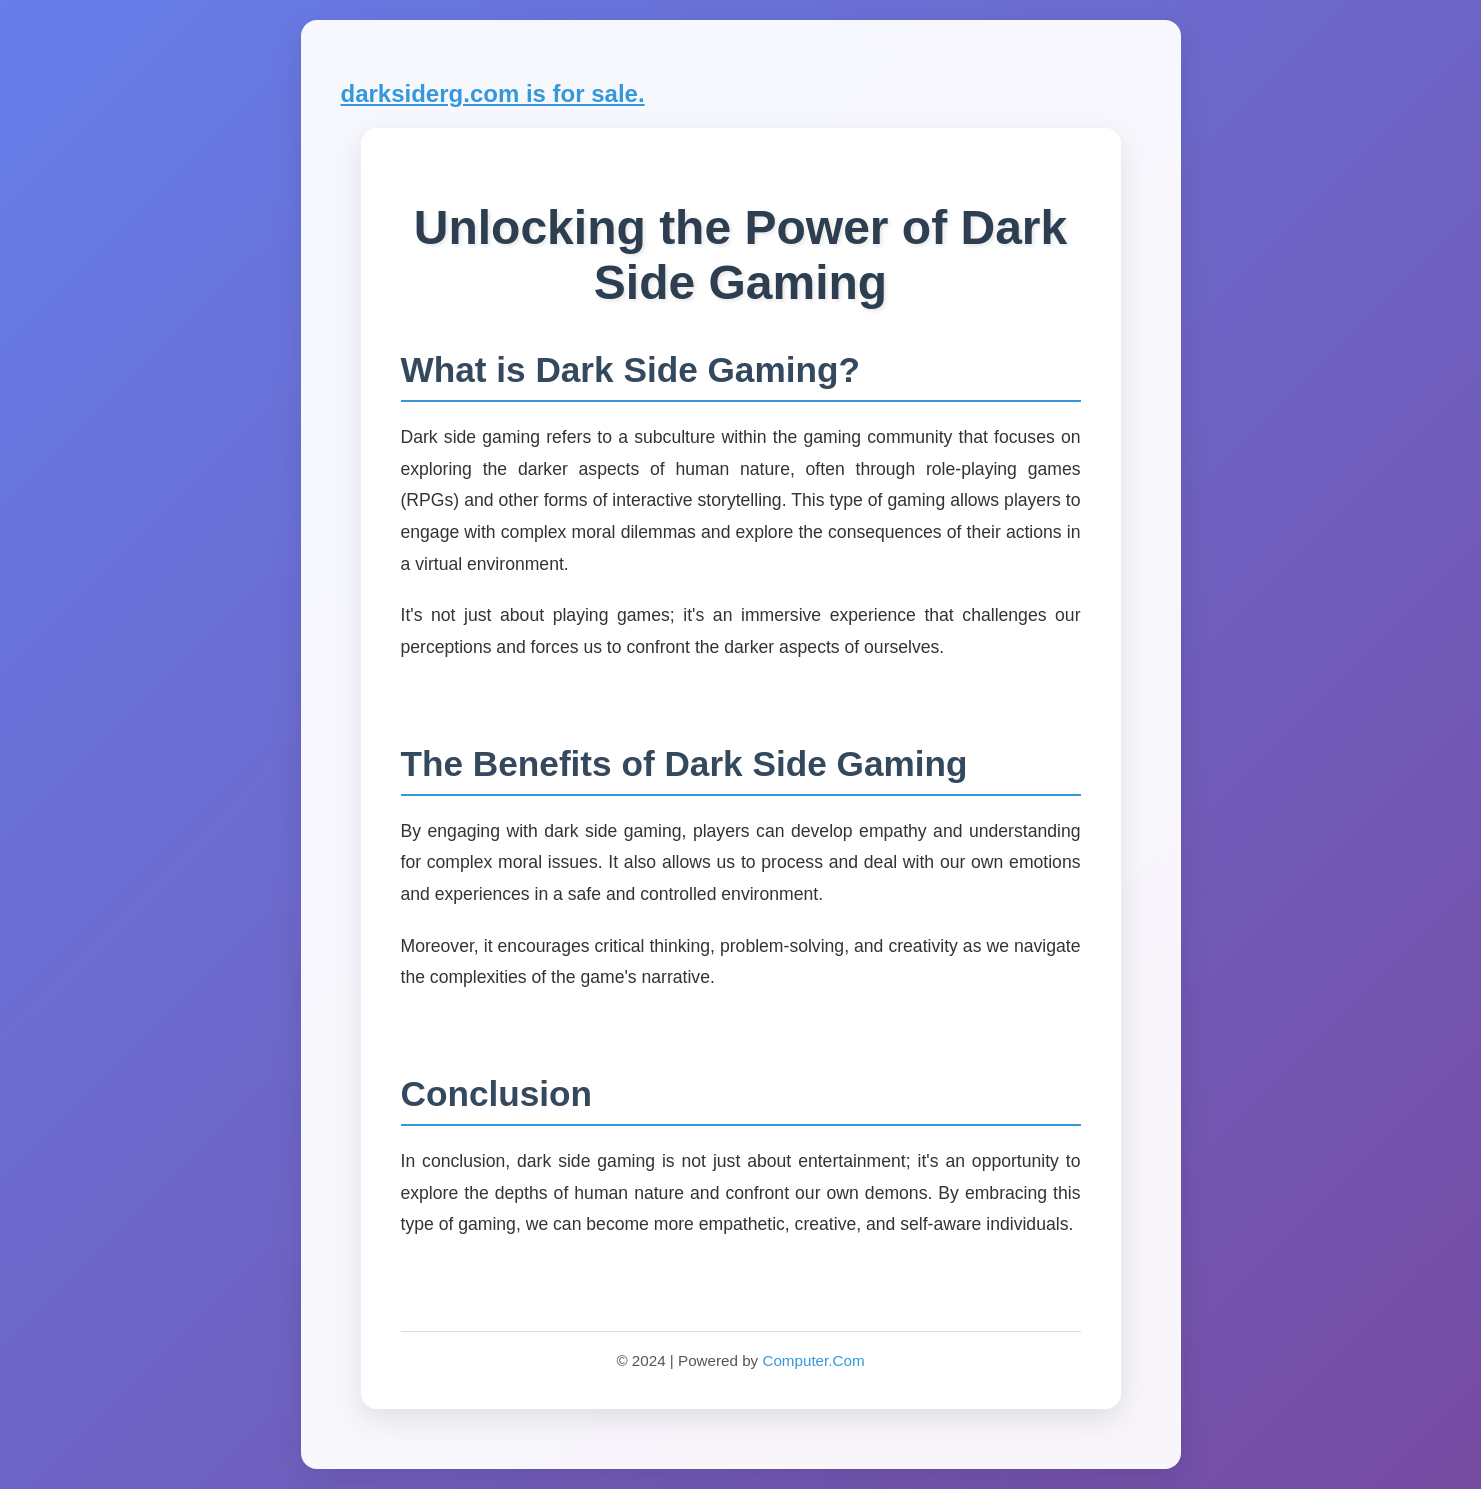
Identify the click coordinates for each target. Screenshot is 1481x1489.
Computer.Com (813, 1360)
